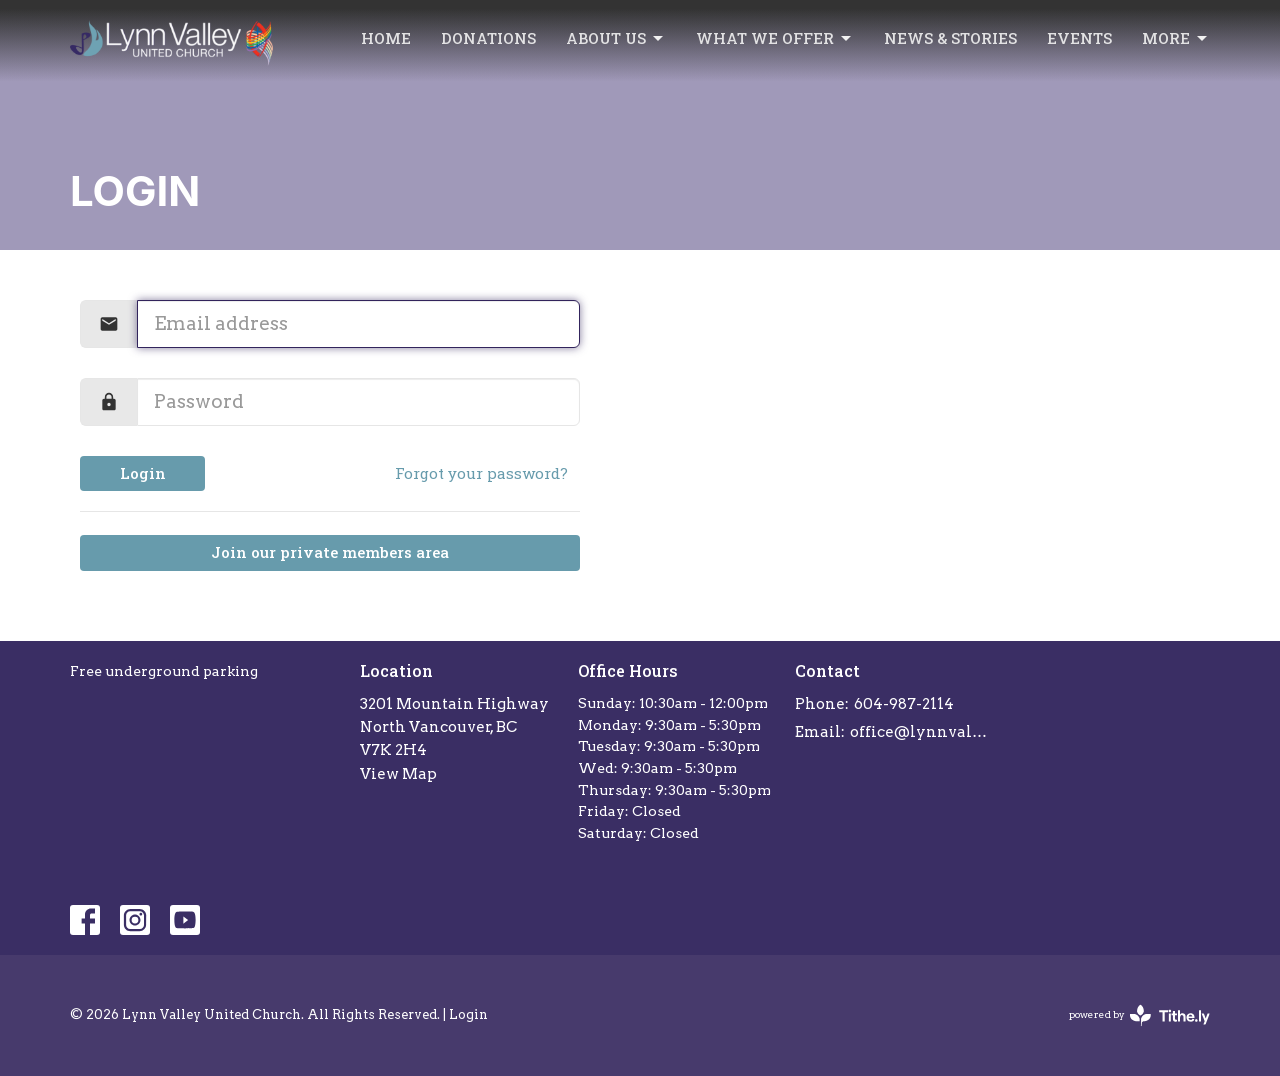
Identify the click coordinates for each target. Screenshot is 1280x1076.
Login (143, 473)
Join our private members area (330, 552)
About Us (616, 38)
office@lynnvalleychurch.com (921, 732)
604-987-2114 (904, 704)
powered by (1139, 1015)
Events (1079, 38)
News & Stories (950, 38)
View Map (398, 774)
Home (386, 38)
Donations (488, 38)
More (1176, 38)
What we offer (775, 38)
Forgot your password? (481, 473)
